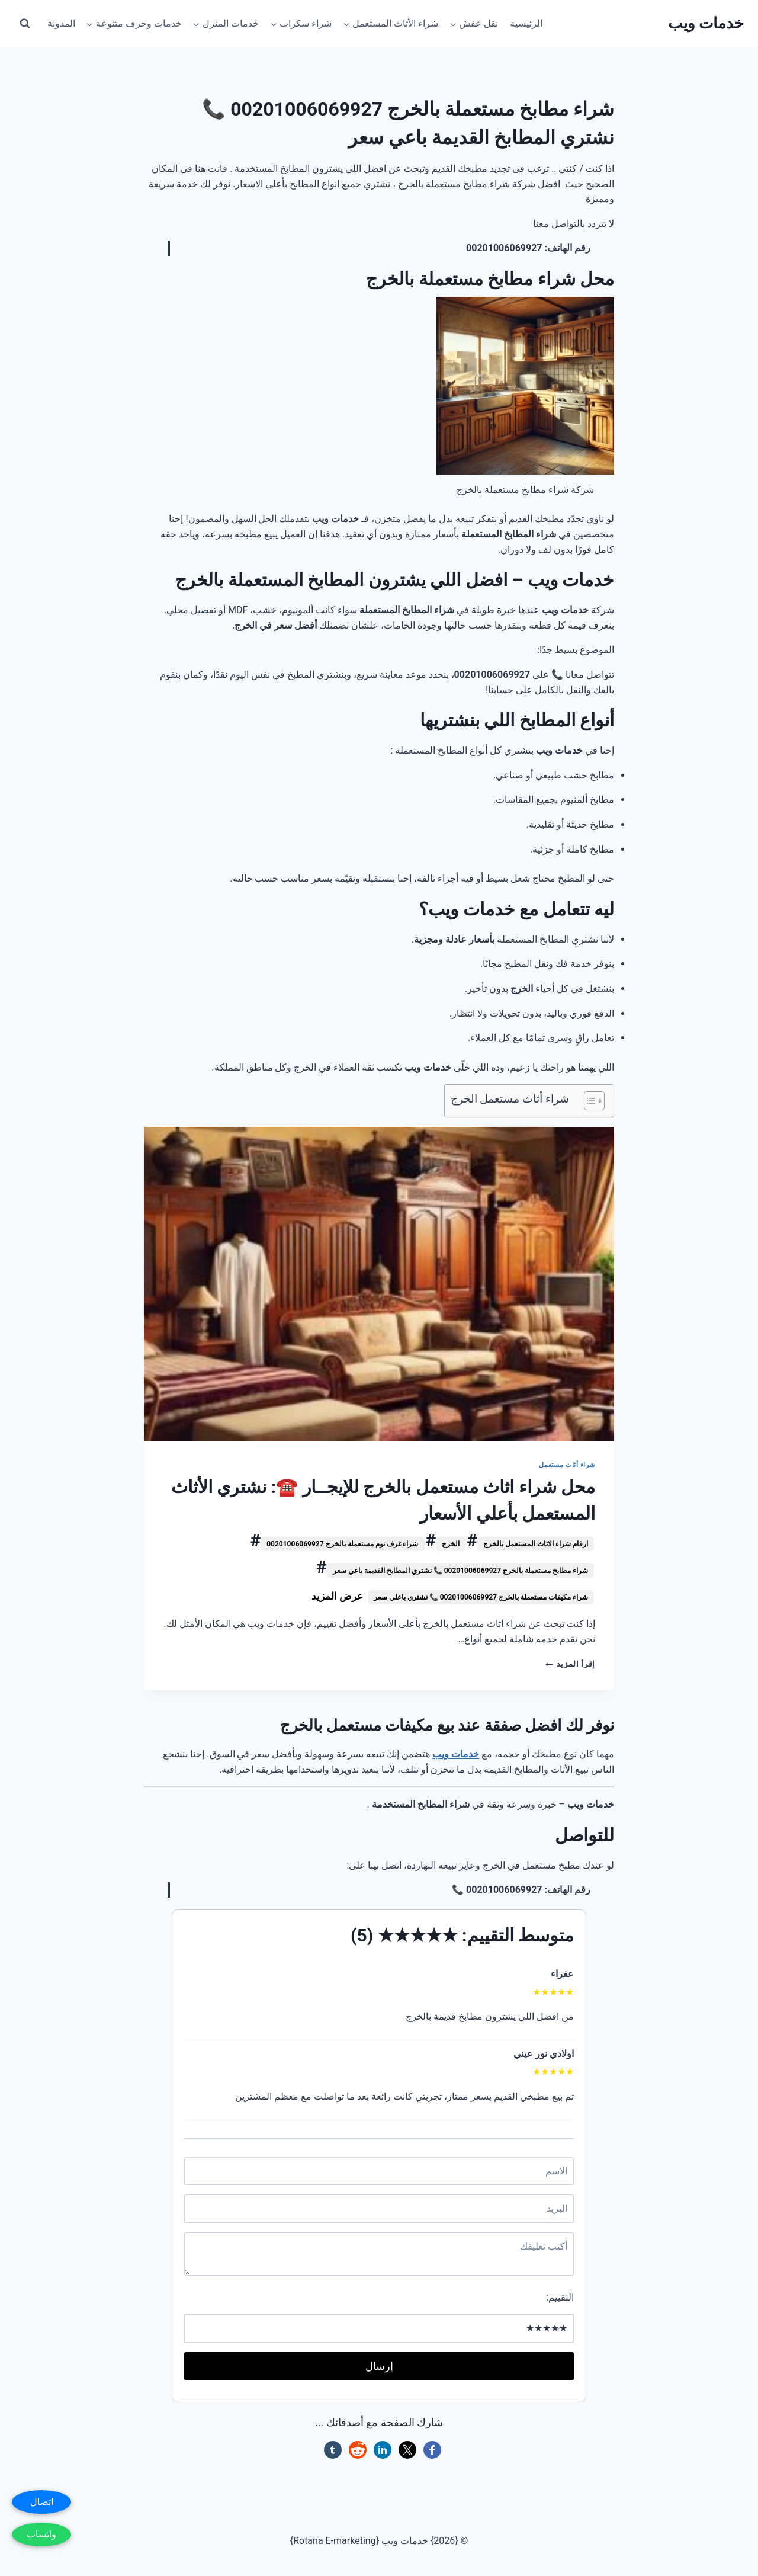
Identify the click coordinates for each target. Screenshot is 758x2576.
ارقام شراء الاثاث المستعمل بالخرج (535, 1544)
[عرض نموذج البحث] (25, 23)
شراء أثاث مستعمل (567, 1465)
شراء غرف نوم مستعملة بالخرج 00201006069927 (342, 1544)
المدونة (61, 23)
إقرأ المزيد (570, 1663)
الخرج (451, 1544)
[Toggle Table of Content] (588, 1101)
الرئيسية (526, 23)
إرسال (379, 2366)
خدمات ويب (455, 1754)
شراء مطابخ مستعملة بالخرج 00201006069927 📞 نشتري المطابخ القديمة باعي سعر (460, 1570)
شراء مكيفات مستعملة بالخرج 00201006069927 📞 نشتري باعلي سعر (481, 1597)
